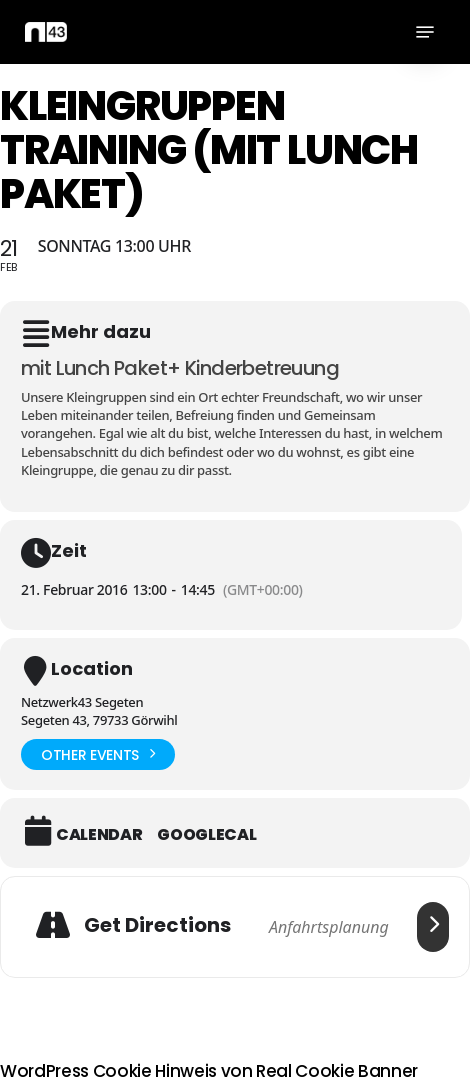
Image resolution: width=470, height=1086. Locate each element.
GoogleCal (206, 835)
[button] (425, 32)
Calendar (99, 835)
